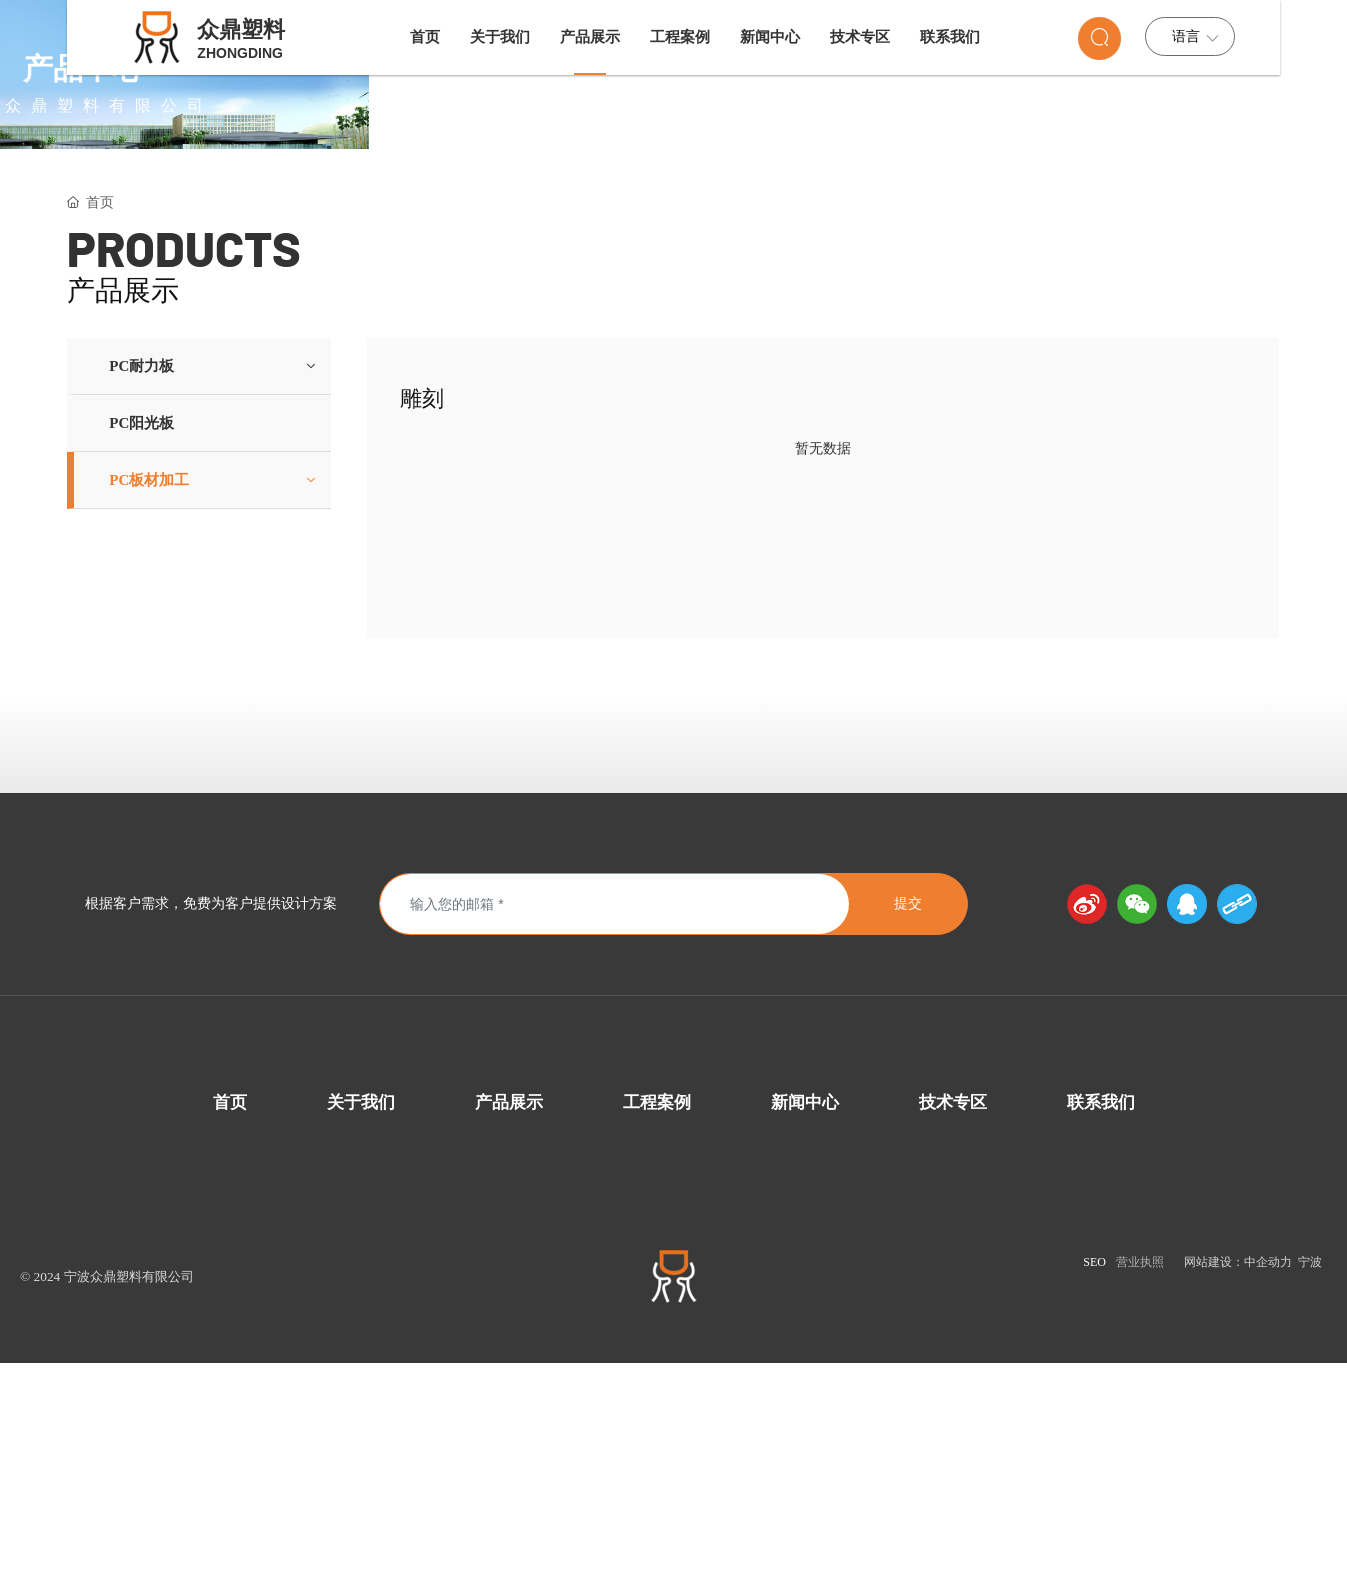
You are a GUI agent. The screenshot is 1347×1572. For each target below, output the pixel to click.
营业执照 (1140, 1464)
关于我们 (361, 1304)
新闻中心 (805, 1304)
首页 (230, 1304)
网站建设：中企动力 (1238, 1464)
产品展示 (509, 1304)
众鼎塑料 (241, 29)
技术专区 (953, 1304)
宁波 (1308, 1464)
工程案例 (657, 1304)
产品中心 (674, 188)
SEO (1094, 1464)
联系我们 (1101, 1304)
